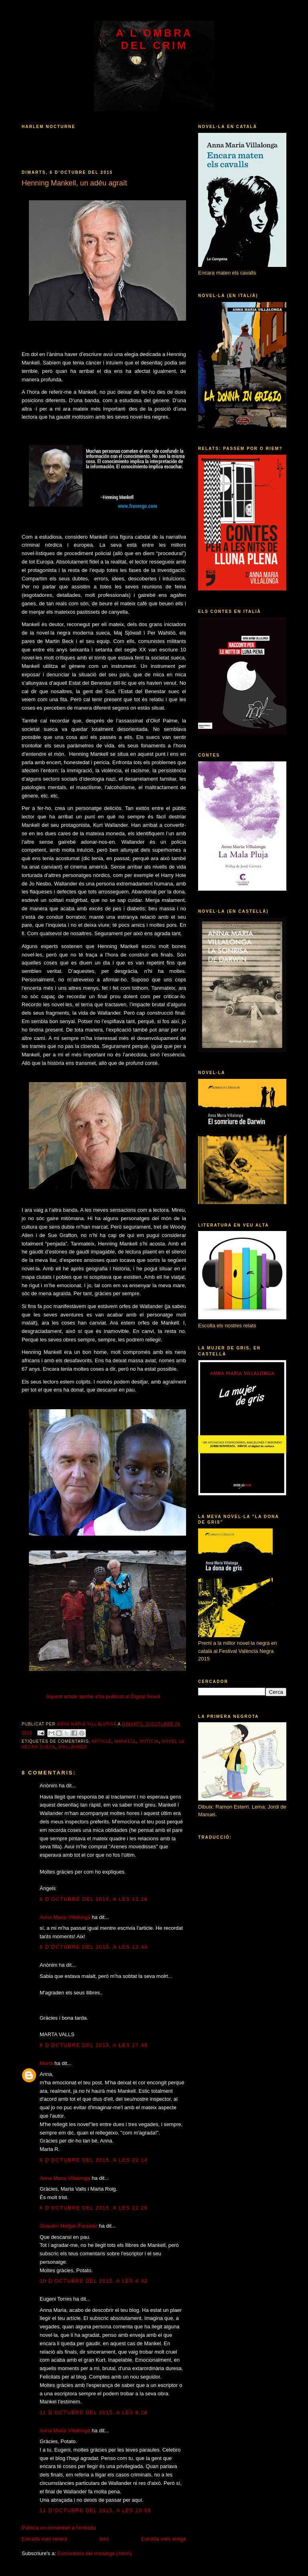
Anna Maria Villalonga (65, 1917)
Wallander (73, 1747)
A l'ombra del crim (154, 39)
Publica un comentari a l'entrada (59, 2528)
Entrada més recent (44, 2539)
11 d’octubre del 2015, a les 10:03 (95, 2510)
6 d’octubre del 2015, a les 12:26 (94, 1899)
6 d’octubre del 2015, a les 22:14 (94, 2160)
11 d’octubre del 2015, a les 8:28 (94, 2412)
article (101, 1741)
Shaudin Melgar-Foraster (68, 2226)
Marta (46, 2063)
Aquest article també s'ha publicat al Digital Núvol (103, 1696)
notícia (149, 1741)
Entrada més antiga (163, 2539)
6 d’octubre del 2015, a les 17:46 (94, 2045)
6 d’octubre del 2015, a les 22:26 (94, 2208)
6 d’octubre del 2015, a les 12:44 (94, 1947)
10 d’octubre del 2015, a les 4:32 (94, 2281)
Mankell (125, 1741)
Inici (104, 2539)
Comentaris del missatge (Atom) (94, 2553)
